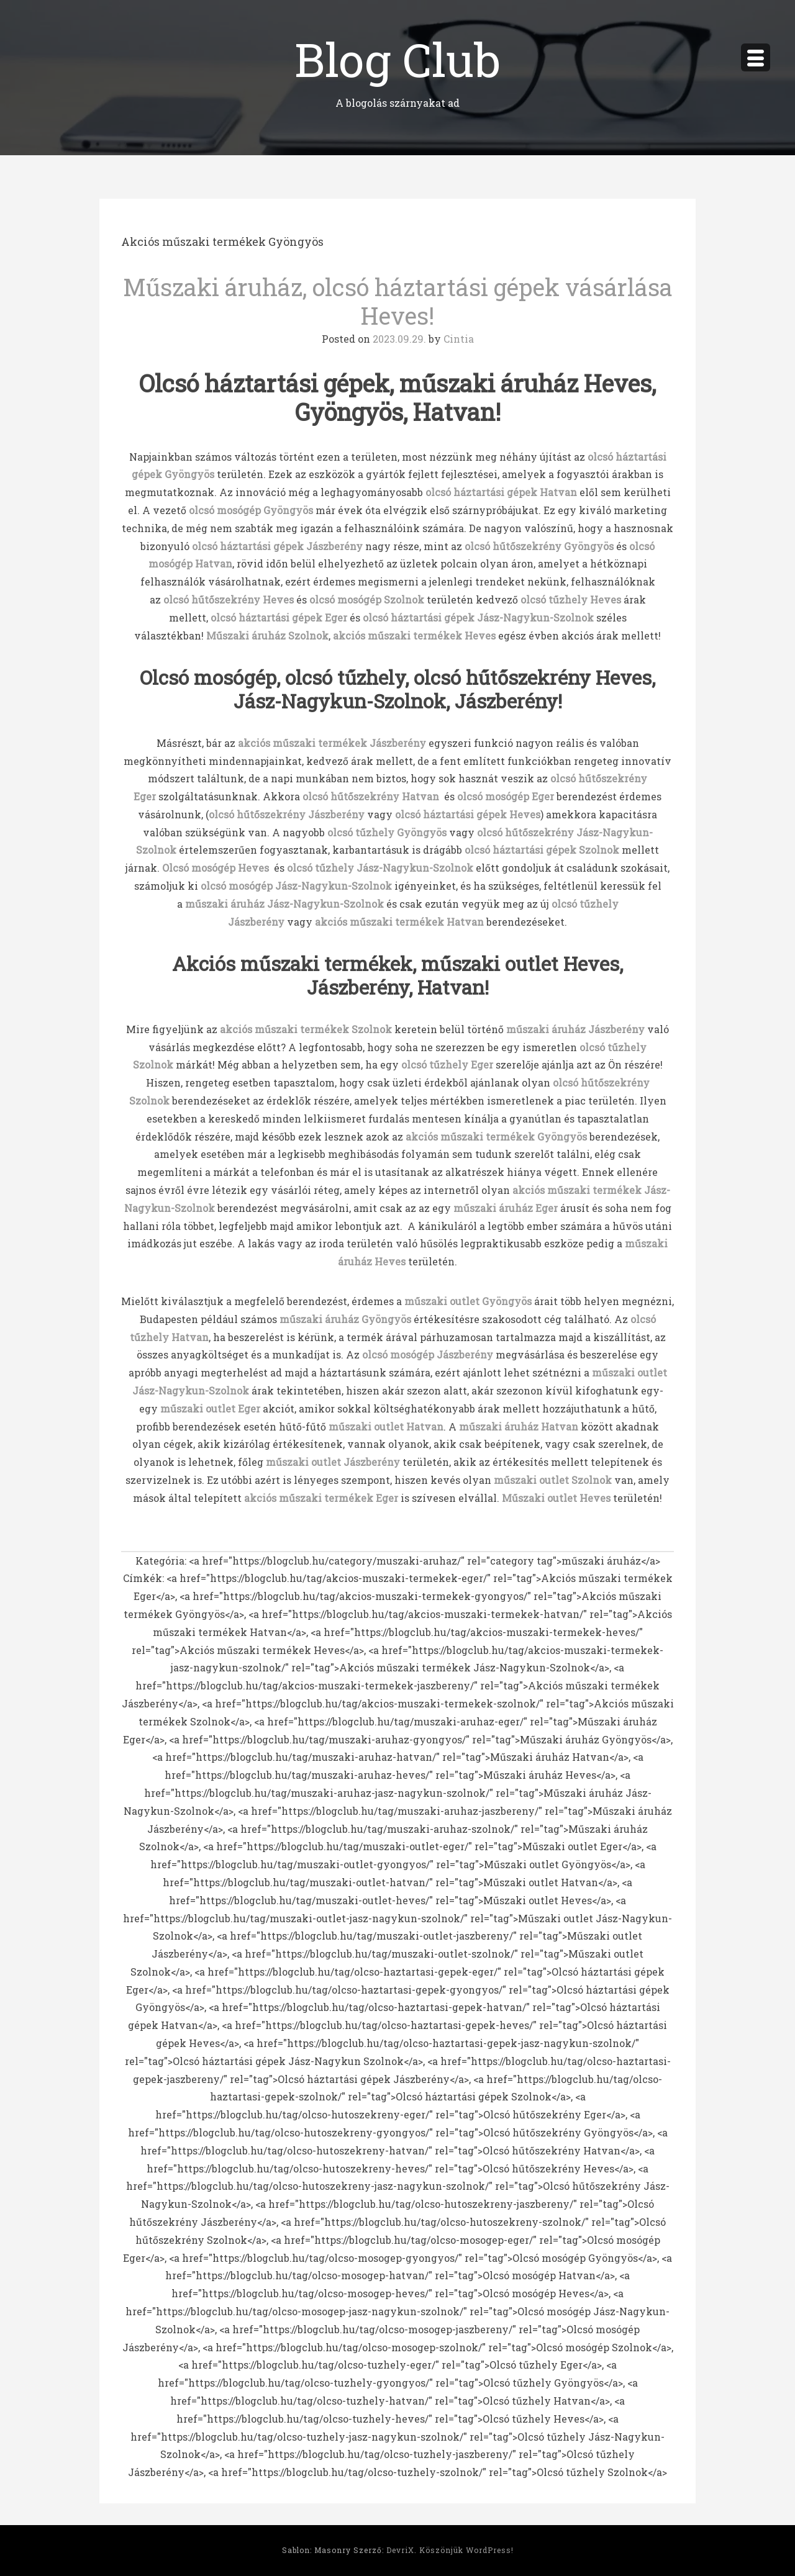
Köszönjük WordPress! (466, 2550)
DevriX (400, 2550)
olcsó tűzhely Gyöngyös (387, 832)
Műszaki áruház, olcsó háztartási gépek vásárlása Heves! (398, 301)
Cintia (458, 338)
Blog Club (397, 58)
